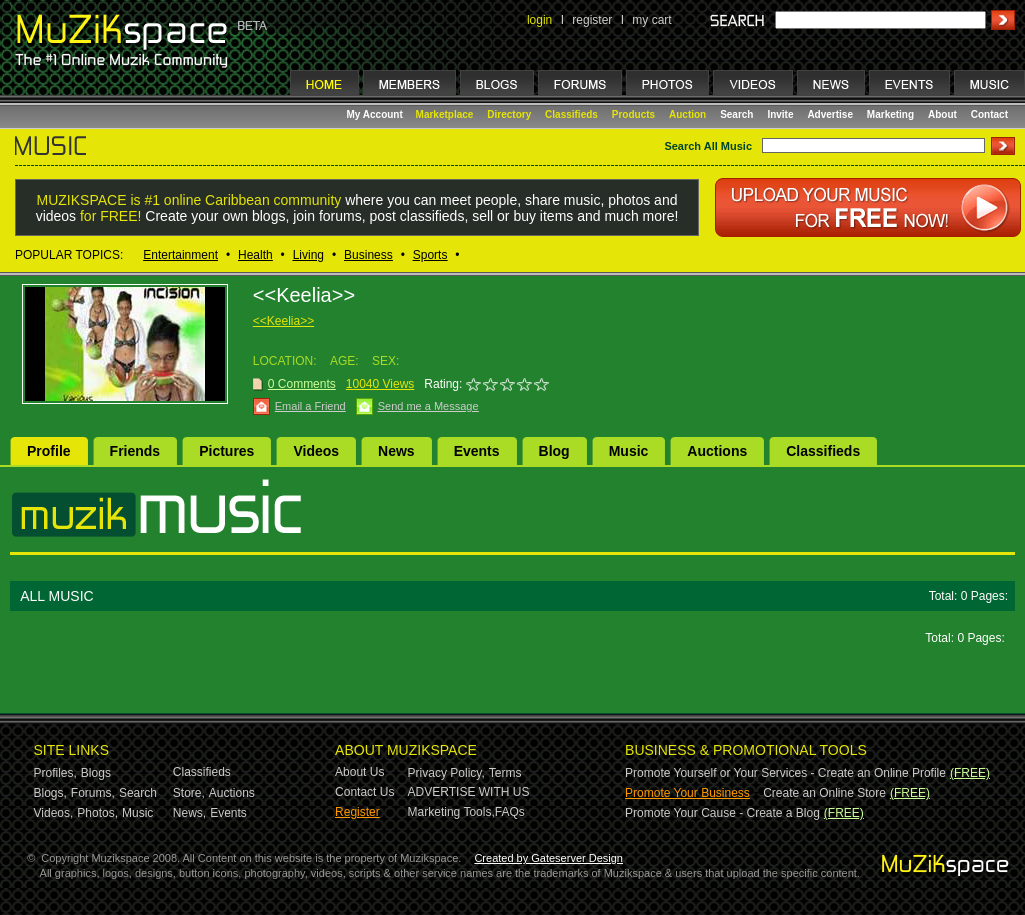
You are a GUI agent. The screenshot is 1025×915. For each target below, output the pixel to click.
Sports (430, 255)
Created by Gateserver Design (548, 858)
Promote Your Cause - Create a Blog (722, 813)
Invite (780, 114)
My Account (376, 114)
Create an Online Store (824, 793)
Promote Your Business (687, 793)
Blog (554, 451)
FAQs (510, 812)
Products (633, 114)
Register (357, 812)
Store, (189, 793)
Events (477, 451)
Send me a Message (428, 406)
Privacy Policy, (446, 773)
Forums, (93, 793)
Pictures (226, 451)
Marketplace (445, 114)
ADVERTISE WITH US (469, 792)
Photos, (97, 813)
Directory (509, 114)
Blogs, (50, 793)
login (539, 20)
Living (308, 255)
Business (368, 255)
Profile (49, 451)
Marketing (890, 114)
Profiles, (55, 773)
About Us (359, 772)
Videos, (54, 813)
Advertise (830, 114)
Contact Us (364, 792)
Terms (505, 773)
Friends (135, 451)
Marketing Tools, (451, 812)
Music (629, 451)
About (942, 114)
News (396, 451)
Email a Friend (310, 406)
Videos (316, 451)
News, (189, 813)
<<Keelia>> (283, 321)
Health (255, 255)
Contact (989, 114)
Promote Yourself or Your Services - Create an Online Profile (785, 773)
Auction (687, 114)
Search (736, 114)
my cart (651, 20)
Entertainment (180, 255)
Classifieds (571, 114)
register (592, 20)
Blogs (96, 773)
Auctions (717, 451)
